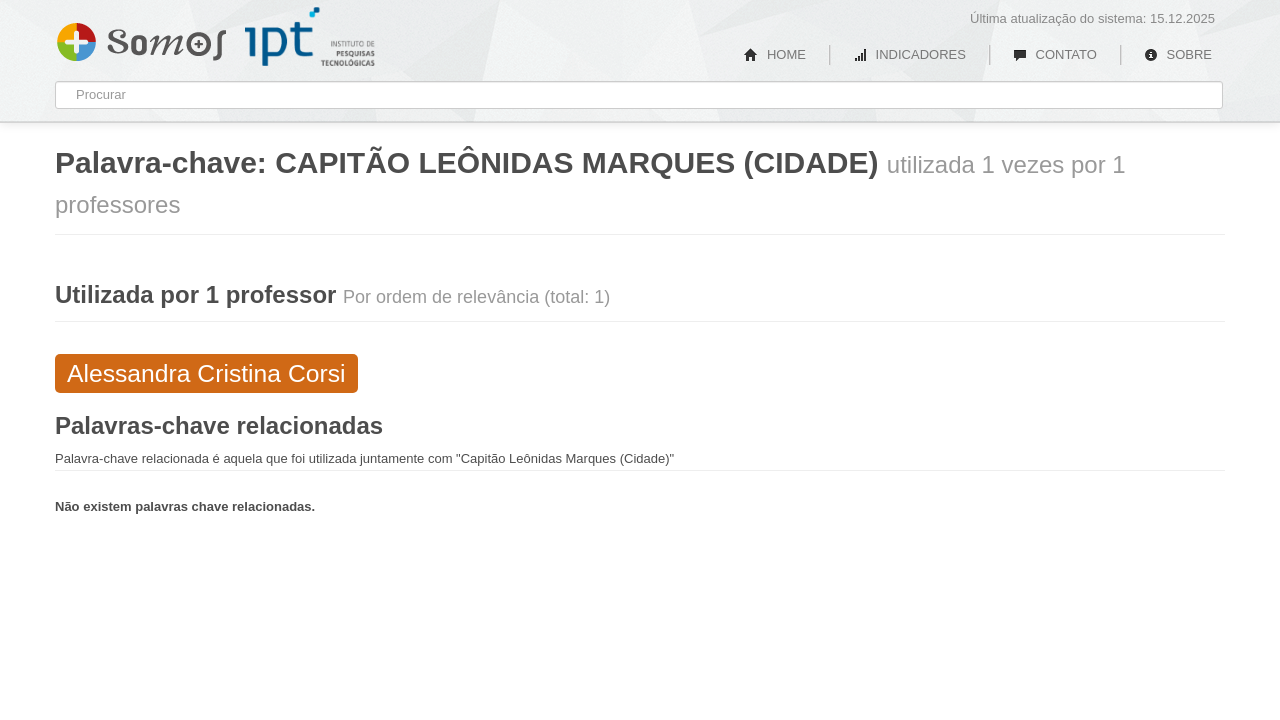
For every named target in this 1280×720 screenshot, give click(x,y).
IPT (310, 37)
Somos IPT (141, 38)
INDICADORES (909, 54)
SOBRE (1178, 54)
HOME (775, 54)
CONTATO (1055, 54)
